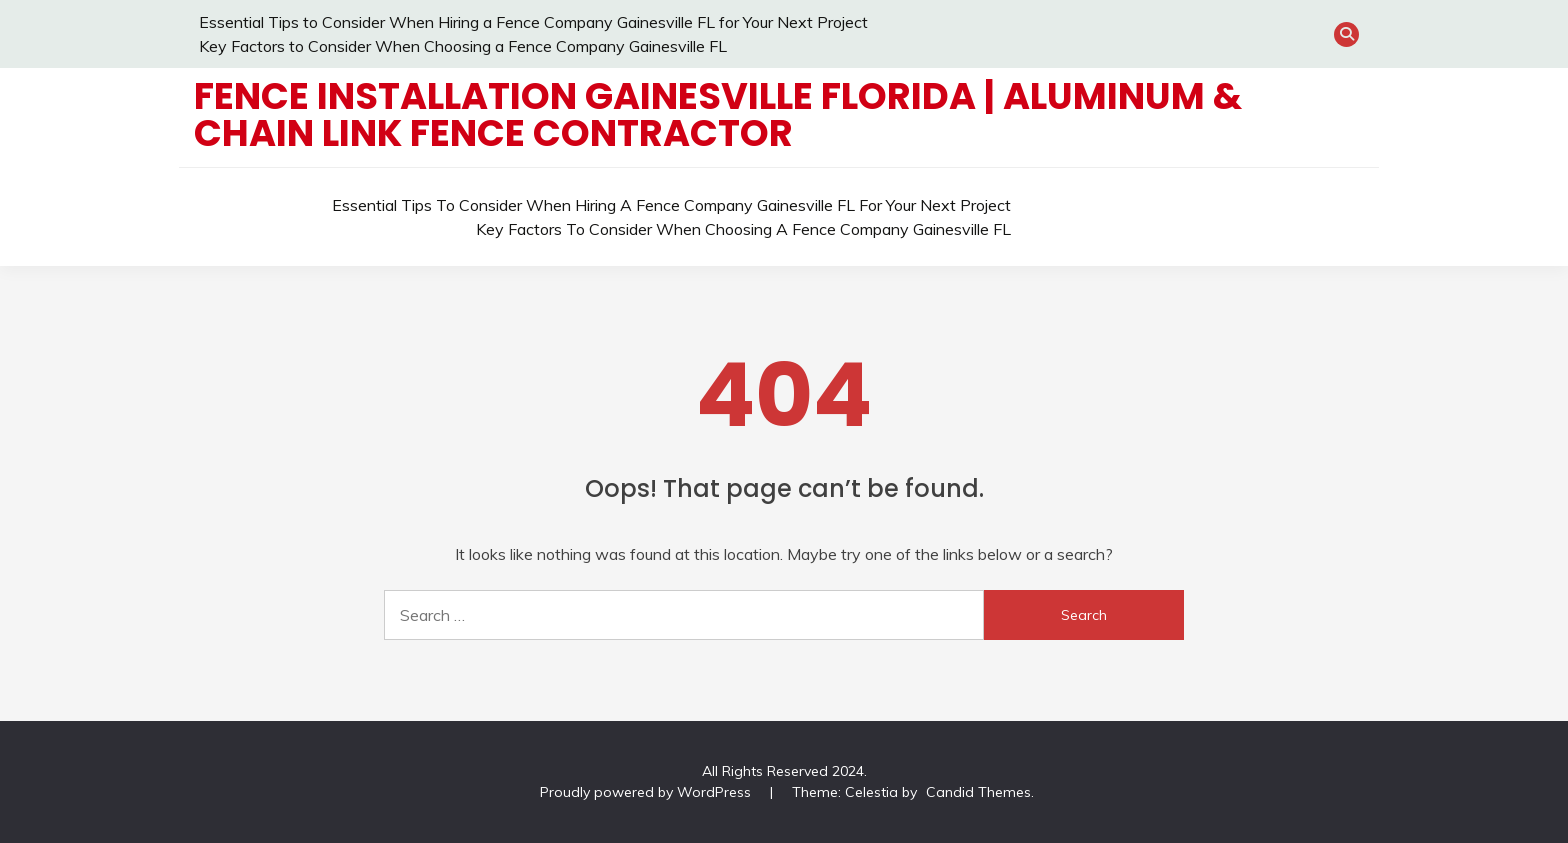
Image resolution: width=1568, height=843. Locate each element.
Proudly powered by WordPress (647, 792)
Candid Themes (978, 792)
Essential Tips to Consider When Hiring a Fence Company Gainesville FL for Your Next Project (533, 22)
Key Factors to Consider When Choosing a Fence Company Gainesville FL (463, 46)
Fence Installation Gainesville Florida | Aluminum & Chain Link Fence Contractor (718, 114)
